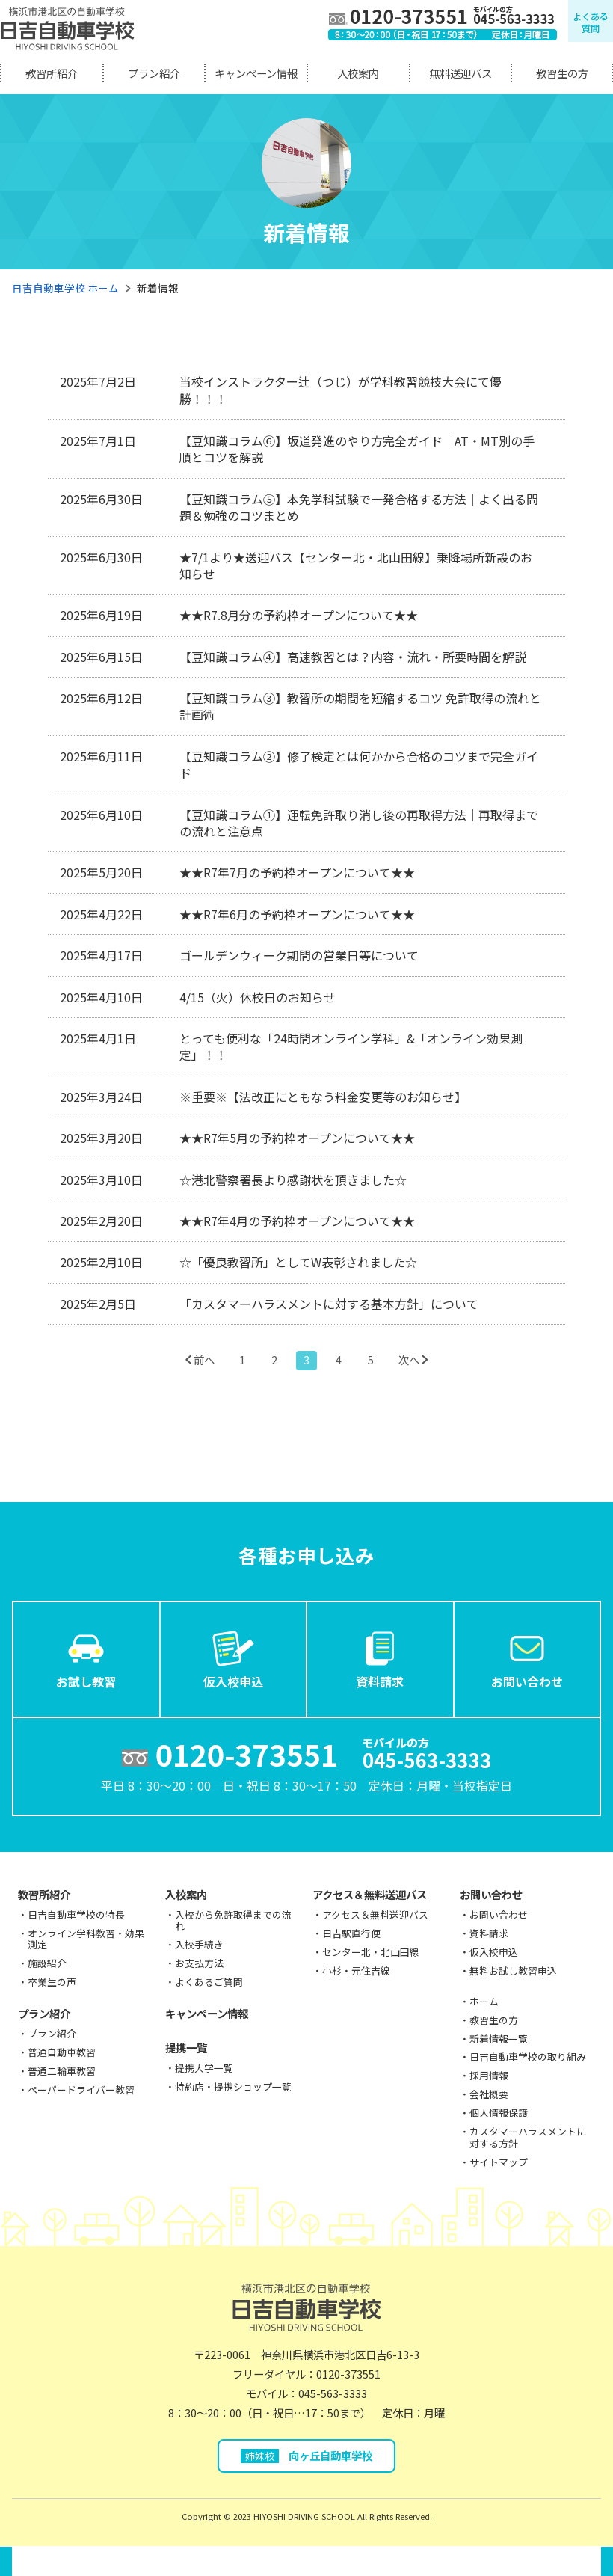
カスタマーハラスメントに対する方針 (527, 2137)
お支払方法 (199, 1963)
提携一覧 (186, 2047)
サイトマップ (498, 2162)
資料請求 (380, 1658)
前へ (204, 1359)
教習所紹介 (51, 73)
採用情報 (488, 2075)
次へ (408, 1359)
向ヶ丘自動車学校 (307, 2455)
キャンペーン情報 (256, 73)
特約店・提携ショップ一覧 (233, 2086)
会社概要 (488, 2094)
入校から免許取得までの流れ (233, 1920)
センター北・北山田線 (370, 1952)
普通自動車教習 (62, 2052)
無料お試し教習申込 (513, 1970)
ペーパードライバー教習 (81, 2089)
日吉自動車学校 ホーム (65, 287)
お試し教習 (86, 1658)
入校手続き (199, 1944)
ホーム (484, 2001)
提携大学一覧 (204, 2068)
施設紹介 (47, 1963)
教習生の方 (562, 73)
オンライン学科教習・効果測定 (86, 1938)
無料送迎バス (460, 73)
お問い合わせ (527, 1658)
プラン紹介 (154, 73)
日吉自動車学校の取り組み (527, 2056)
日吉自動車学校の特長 (76, 1914)
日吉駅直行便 (351, 1933)
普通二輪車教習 (62, 2071)
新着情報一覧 (498, 2038)
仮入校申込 (233, 1658)
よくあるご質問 (209, 1982)
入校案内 (358, 73)
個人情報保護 (498, 2113)
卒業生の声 (52, 1982)
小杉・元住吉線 (356, 1970)
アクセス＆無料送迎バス (369, 1894)
